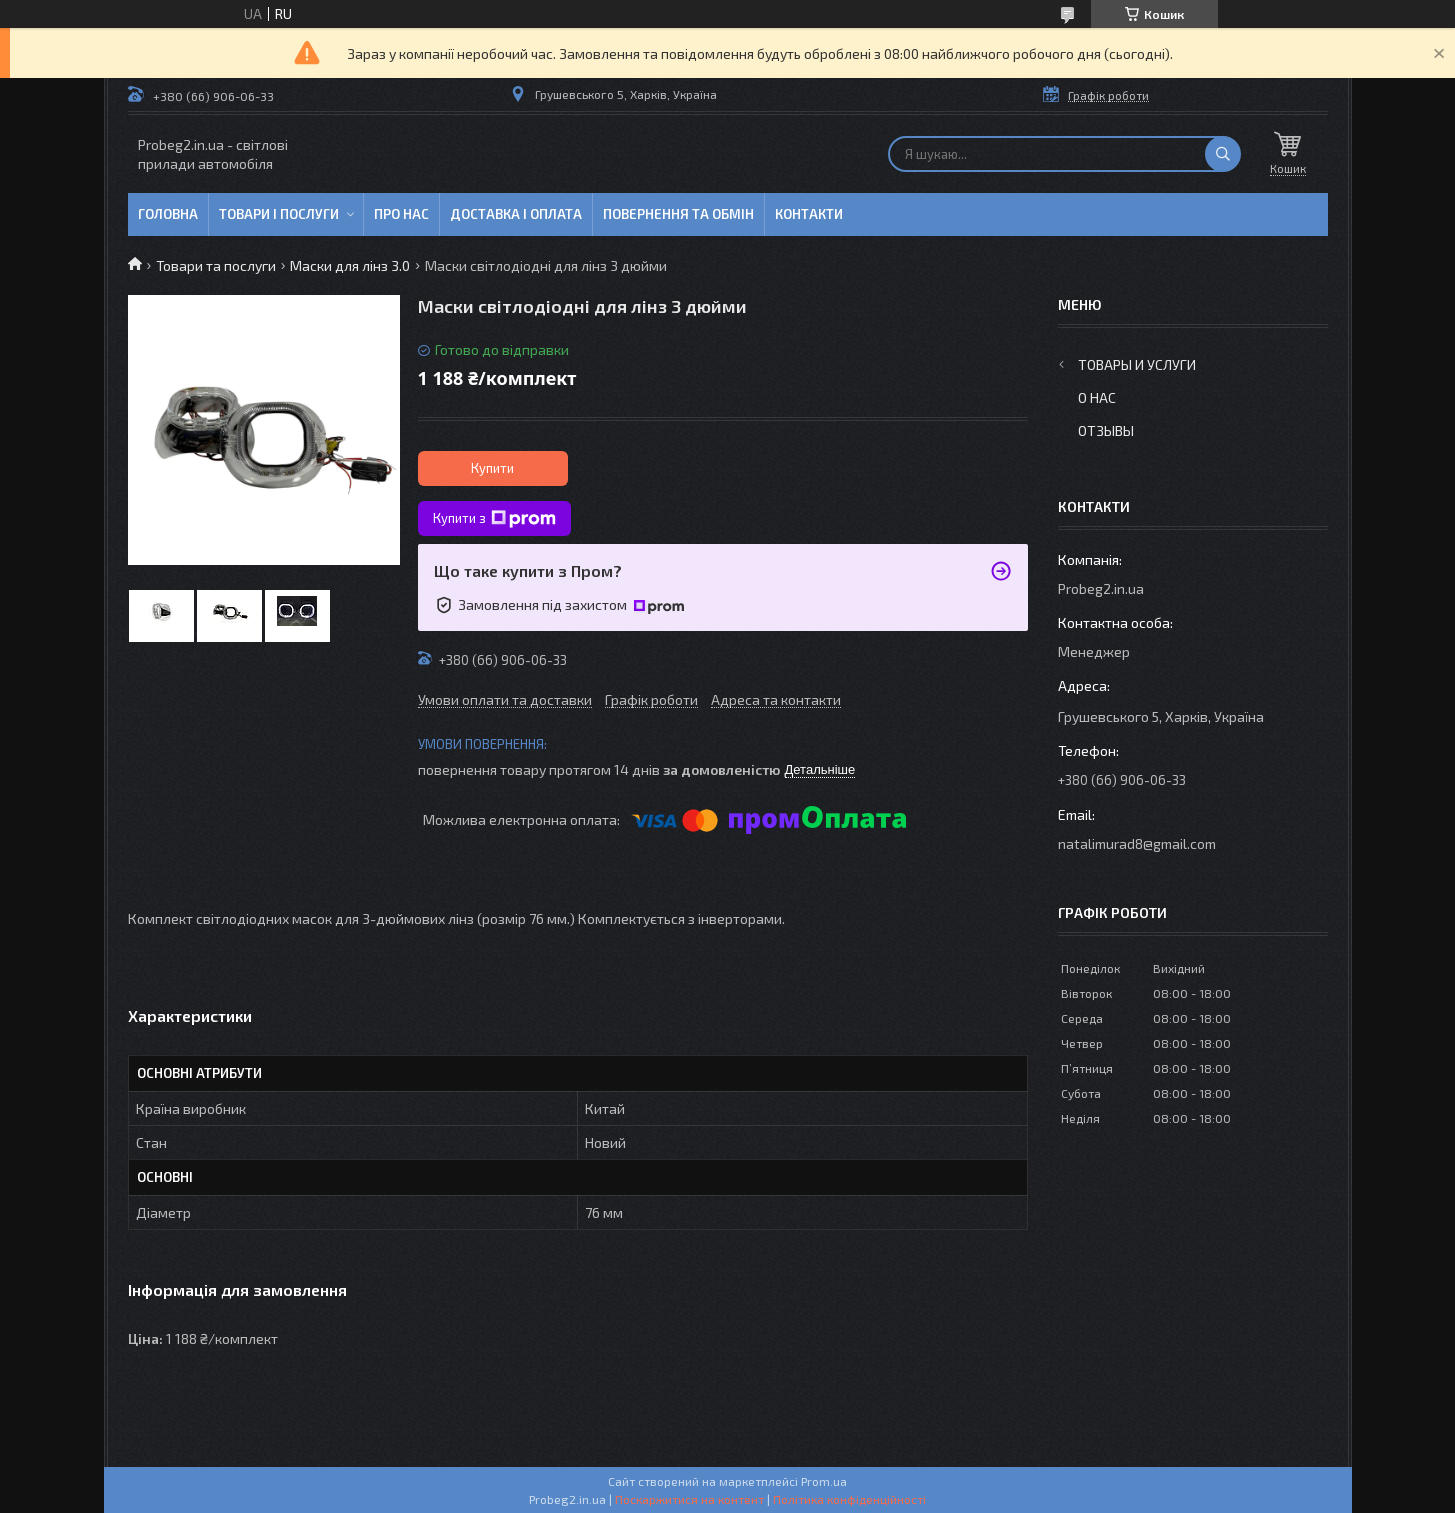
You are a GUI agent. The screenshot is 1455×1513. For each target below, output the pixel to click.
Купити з (494, 519)
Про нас (401, 214)
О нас (1097, 397)
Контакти (809, 214)
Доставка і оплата (516, 214)
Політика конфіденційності (849, 1499)
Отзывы (1106, 430)
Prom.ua (824, 1481)
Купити (492, 468)
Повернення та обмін (678, 214)
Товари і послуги (279, 214)
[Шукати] (1223, 154)
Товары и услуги (1137, 364)
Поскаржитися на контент (689, 1499)
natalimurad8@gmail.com (1137, 843)
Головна (168, 214)
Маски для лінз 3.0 (350, 265)
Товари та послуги (216, 265)
